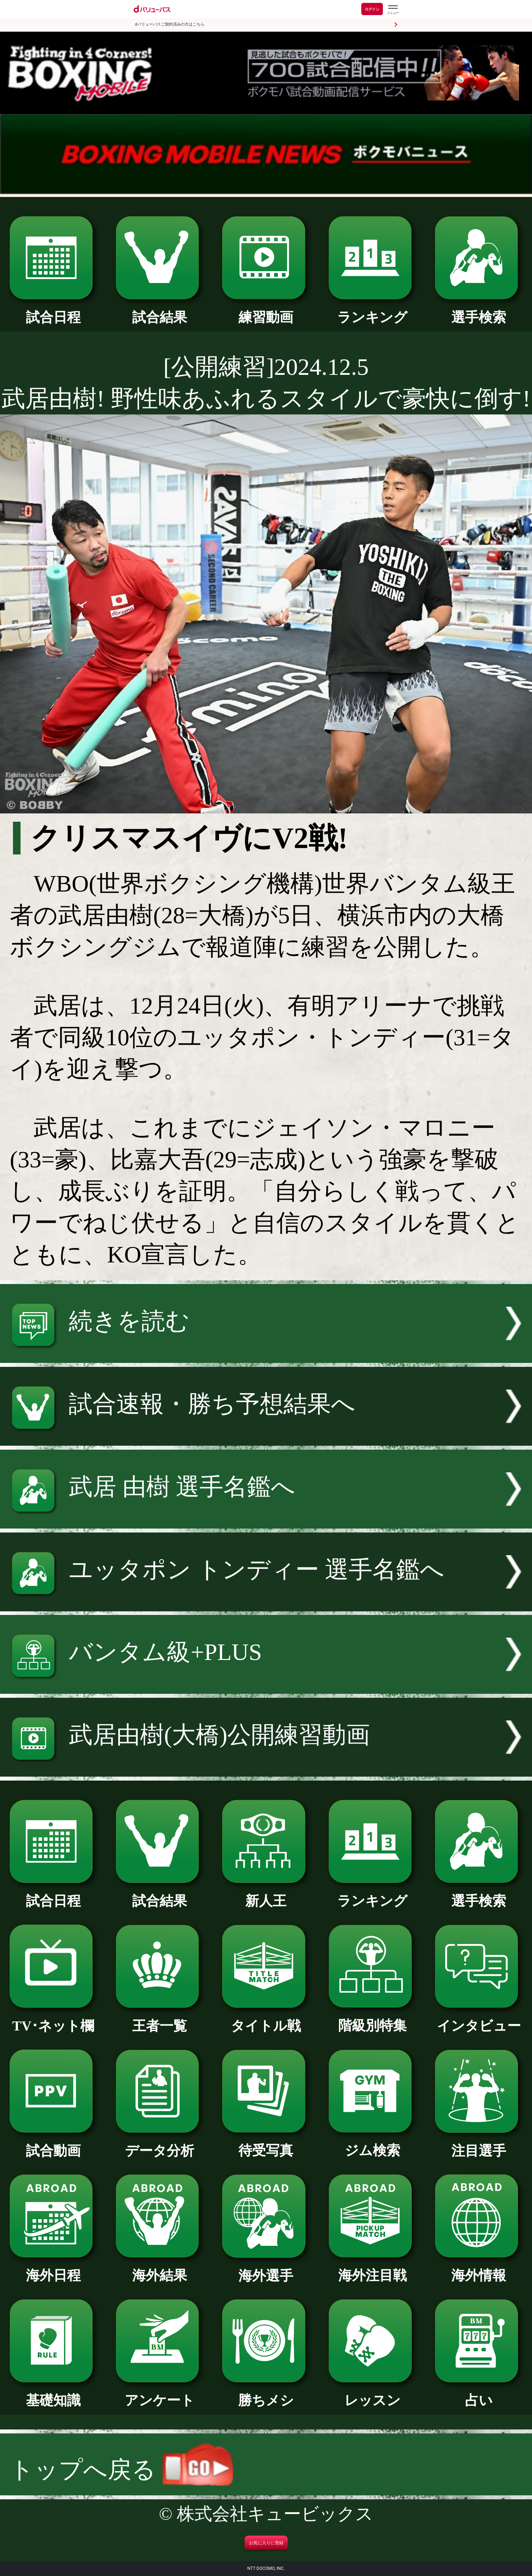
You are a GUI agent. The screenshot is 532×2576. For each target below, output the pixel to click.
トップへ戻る (121, 2470)
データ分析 (159, 2144)
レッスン (372, 2393)
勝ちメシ (266, 2393)
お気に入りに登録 (266, 2542)
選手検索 (478, 310)
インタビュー (478, 2019)
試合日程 (53, 310)
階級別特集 (372, 2018)
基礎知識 (53, 2393)
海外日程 (53, 2268)
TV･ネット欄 (53, 2019)
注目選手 (478, 2144)
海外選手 (266, 2268)
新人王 (266, 1894)
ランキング (372, 310)
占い (478, 2393)
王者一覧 (159, 2019)
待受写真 (266, 2143)
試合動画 (53, 2144)
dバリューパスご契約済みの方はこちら (170, 24)
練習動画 (266, 310)
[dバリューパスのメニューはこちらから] (392, 9)
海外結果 (159, 2268)
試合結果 (159, 310)
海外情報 (478, 2268)
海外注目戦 (372, 2268)
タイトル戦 (266, 2019)
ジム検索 (372, 2143)
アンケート (159, 2393)
